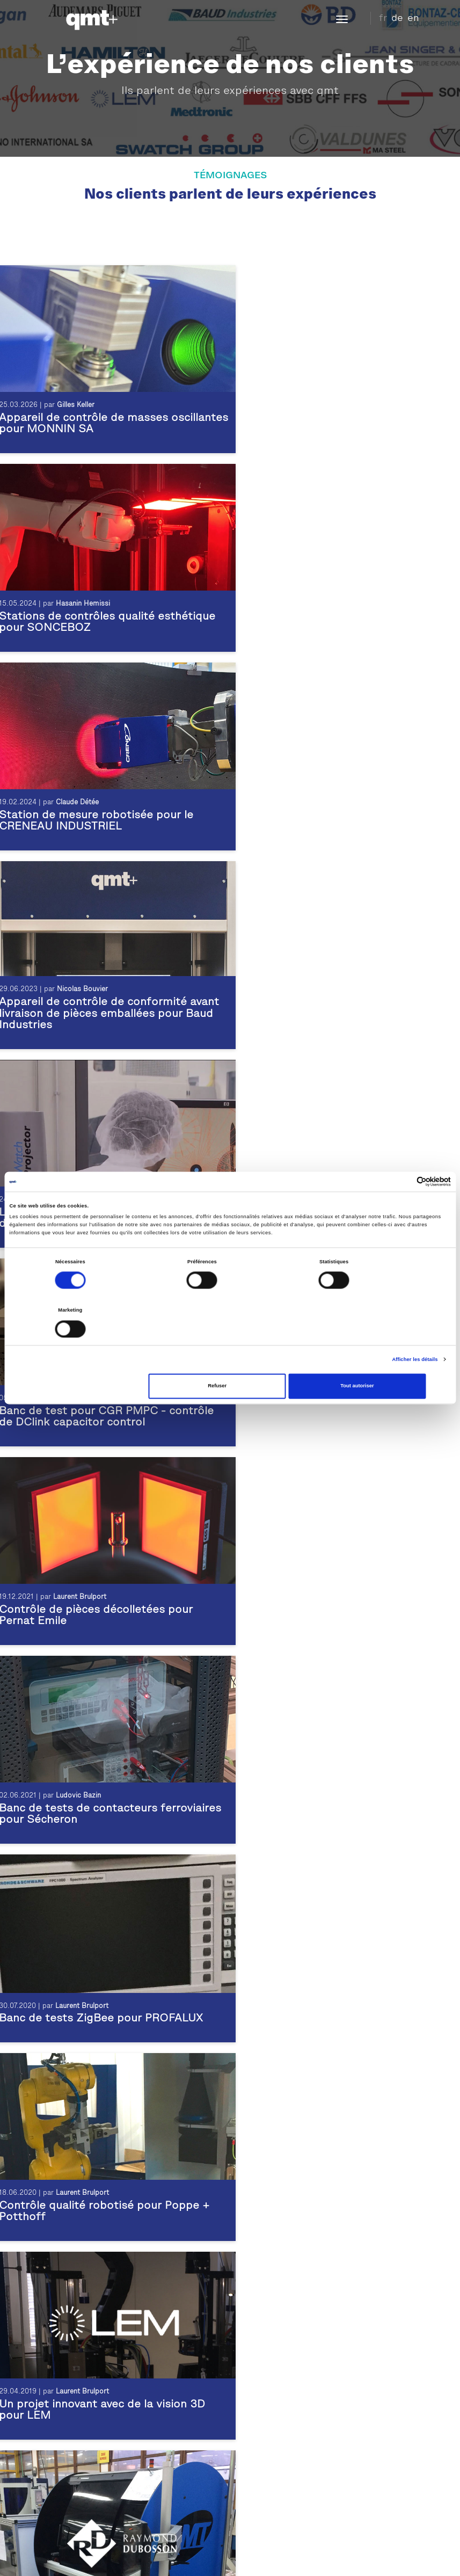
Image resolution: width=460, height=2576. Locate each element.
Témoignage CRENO (274, 2371)
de (397, 18)
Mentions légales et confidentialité (151, 2557)
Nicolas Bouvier (328, 595)
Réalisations (260, 2345)
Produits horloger (67, 2494)
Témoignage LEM (269, 2396)
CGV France (403, 2557)
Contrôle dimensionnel (77, 2468)
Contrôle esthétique (72, 2455)
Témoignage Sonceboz (278, 2358)
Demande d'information (284, 2527)
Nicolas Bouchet (325, 1401)
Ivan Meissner (77, 805)
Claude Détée (76, 606)
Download (309, 2557)
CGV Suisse (354, 2557)
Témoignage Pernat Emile (284, 2384)
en (413, 18)
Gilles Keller (75, 408)
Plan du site (264, 2557)
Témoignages (262, 2332)
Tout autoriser (378, 1362)
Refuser (230, 1362)
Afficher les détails (414, 1335)
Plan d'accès (266, 2514)
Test (45, 2481)
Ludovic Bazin (324, 1004)
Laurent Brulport (328, 805)
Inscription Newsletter (285, 2540)
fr (383, 18)
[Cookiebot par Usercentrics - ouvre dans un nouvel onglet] (404, 1206)
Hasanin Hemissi (329, 408)
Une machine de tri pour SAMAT (330, 1624)
